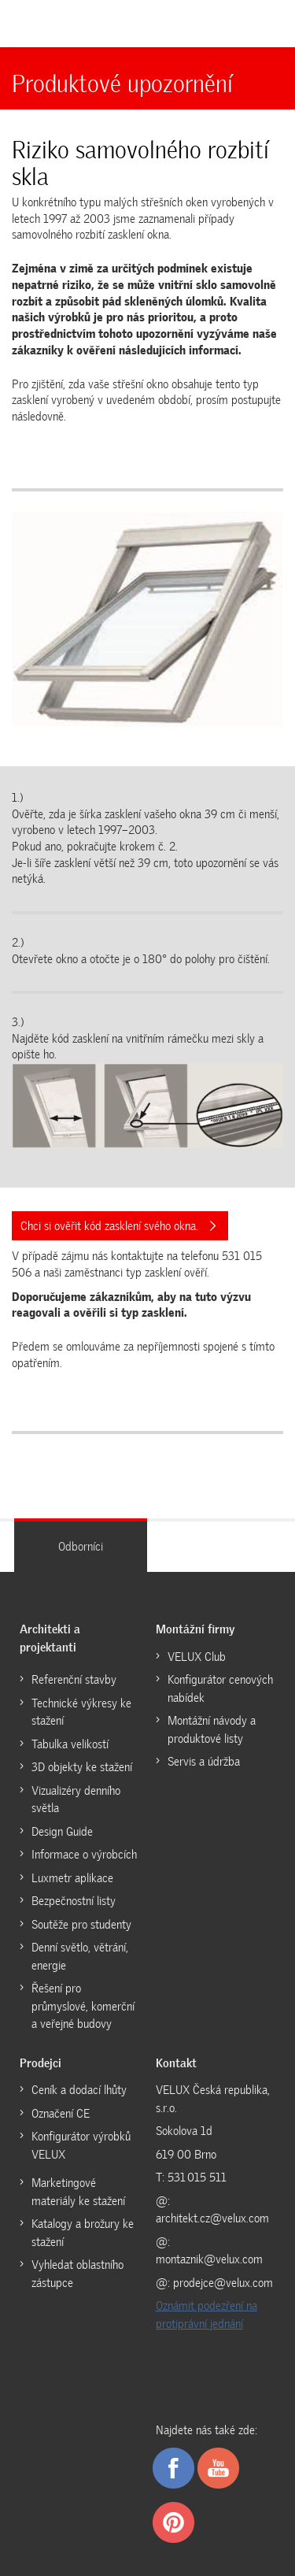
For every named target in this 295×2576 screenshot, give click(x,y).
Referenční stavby (73, 1680)
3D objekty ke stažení (81, 1767)
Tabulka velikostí (70, 1744)
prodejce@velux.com (223, 2283)
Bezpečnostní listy (73, 1901)
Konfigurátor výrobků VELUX (81, 2145)
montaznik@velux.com (209, 2259)
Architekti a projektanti (50, 1638)
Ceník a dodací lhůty (79, 2090)
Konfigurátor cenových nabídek (220, 1689)
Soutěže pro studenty (81, 1925)
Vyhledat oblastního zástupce (77, 2274)
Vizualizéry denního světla (75, 1800)
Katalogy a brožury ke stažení (82, 2233)
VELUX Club (197, 1657)
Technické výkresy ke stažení (81, 1712)
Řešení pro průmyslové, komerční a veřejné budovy (83, 2006)
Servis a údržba (204, 1762)
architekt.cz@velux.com (212, 2218)
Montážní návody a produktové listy (212, 1730)
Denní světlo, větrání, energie (79, 1956)
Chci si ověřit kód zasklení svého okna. (118, 1226)
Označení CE (60, 2114)
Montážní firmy (195, 1629)
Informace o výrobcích (84, 1855)
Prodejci (40, 2063)
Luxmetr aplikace (72, 1878)
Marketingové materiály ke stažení (78, 2192)
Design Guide (62, 1832)
